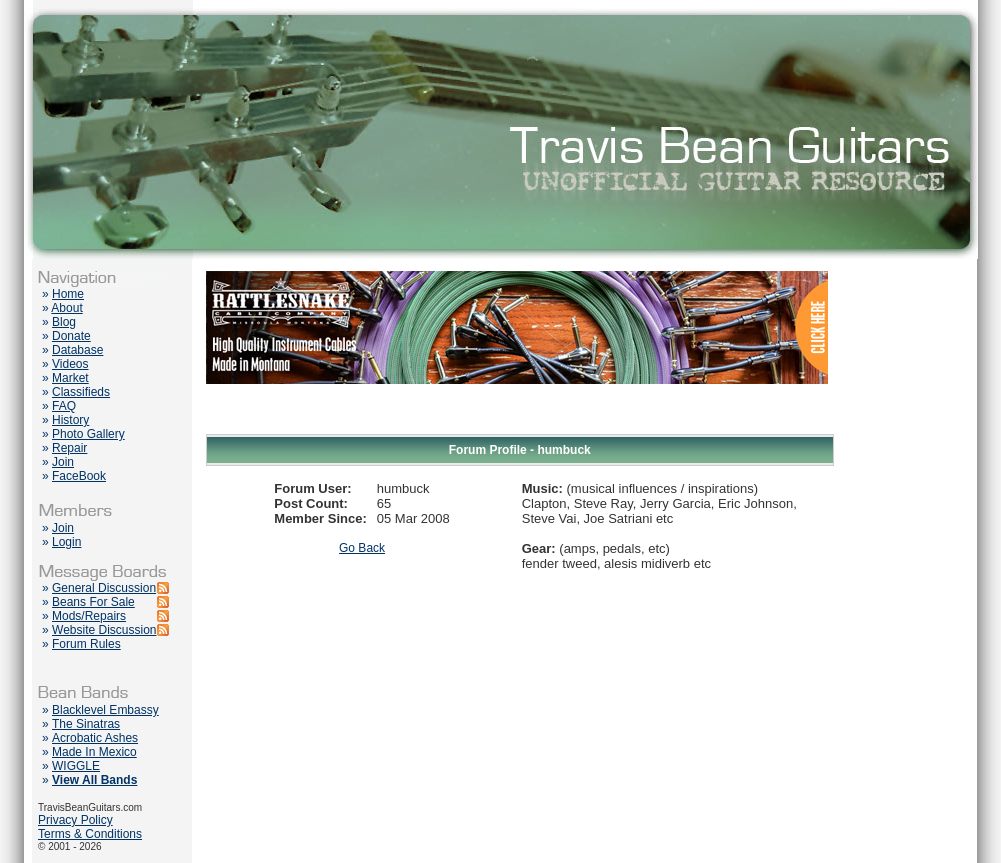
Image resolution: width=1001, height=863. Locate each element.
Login (66, 542)
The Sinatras (86, 724)
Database (77, 350)
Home (68, 294)
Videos (70, 364)
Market (70, 378)
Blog (64, 322)
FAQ (64, 406)
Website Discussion (104, 630)
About (66, 308)
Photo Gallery (88, 434)
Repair (69, 448)
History (70, 420)
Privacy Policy (75, 820)
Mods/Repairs (89, 616)
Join (63, 462)
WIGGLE (76, 766)
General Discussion (104, 588)
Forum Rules (86, 644)
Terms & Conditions (90, 834)
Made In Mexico (94, 752)
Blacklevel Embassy (105, 710)
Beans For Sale (93, 602)
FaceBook (79, 476)
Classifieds (81, 392)
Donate (71, 336)
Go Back (362, 548)
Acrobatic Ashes (95, 738)
